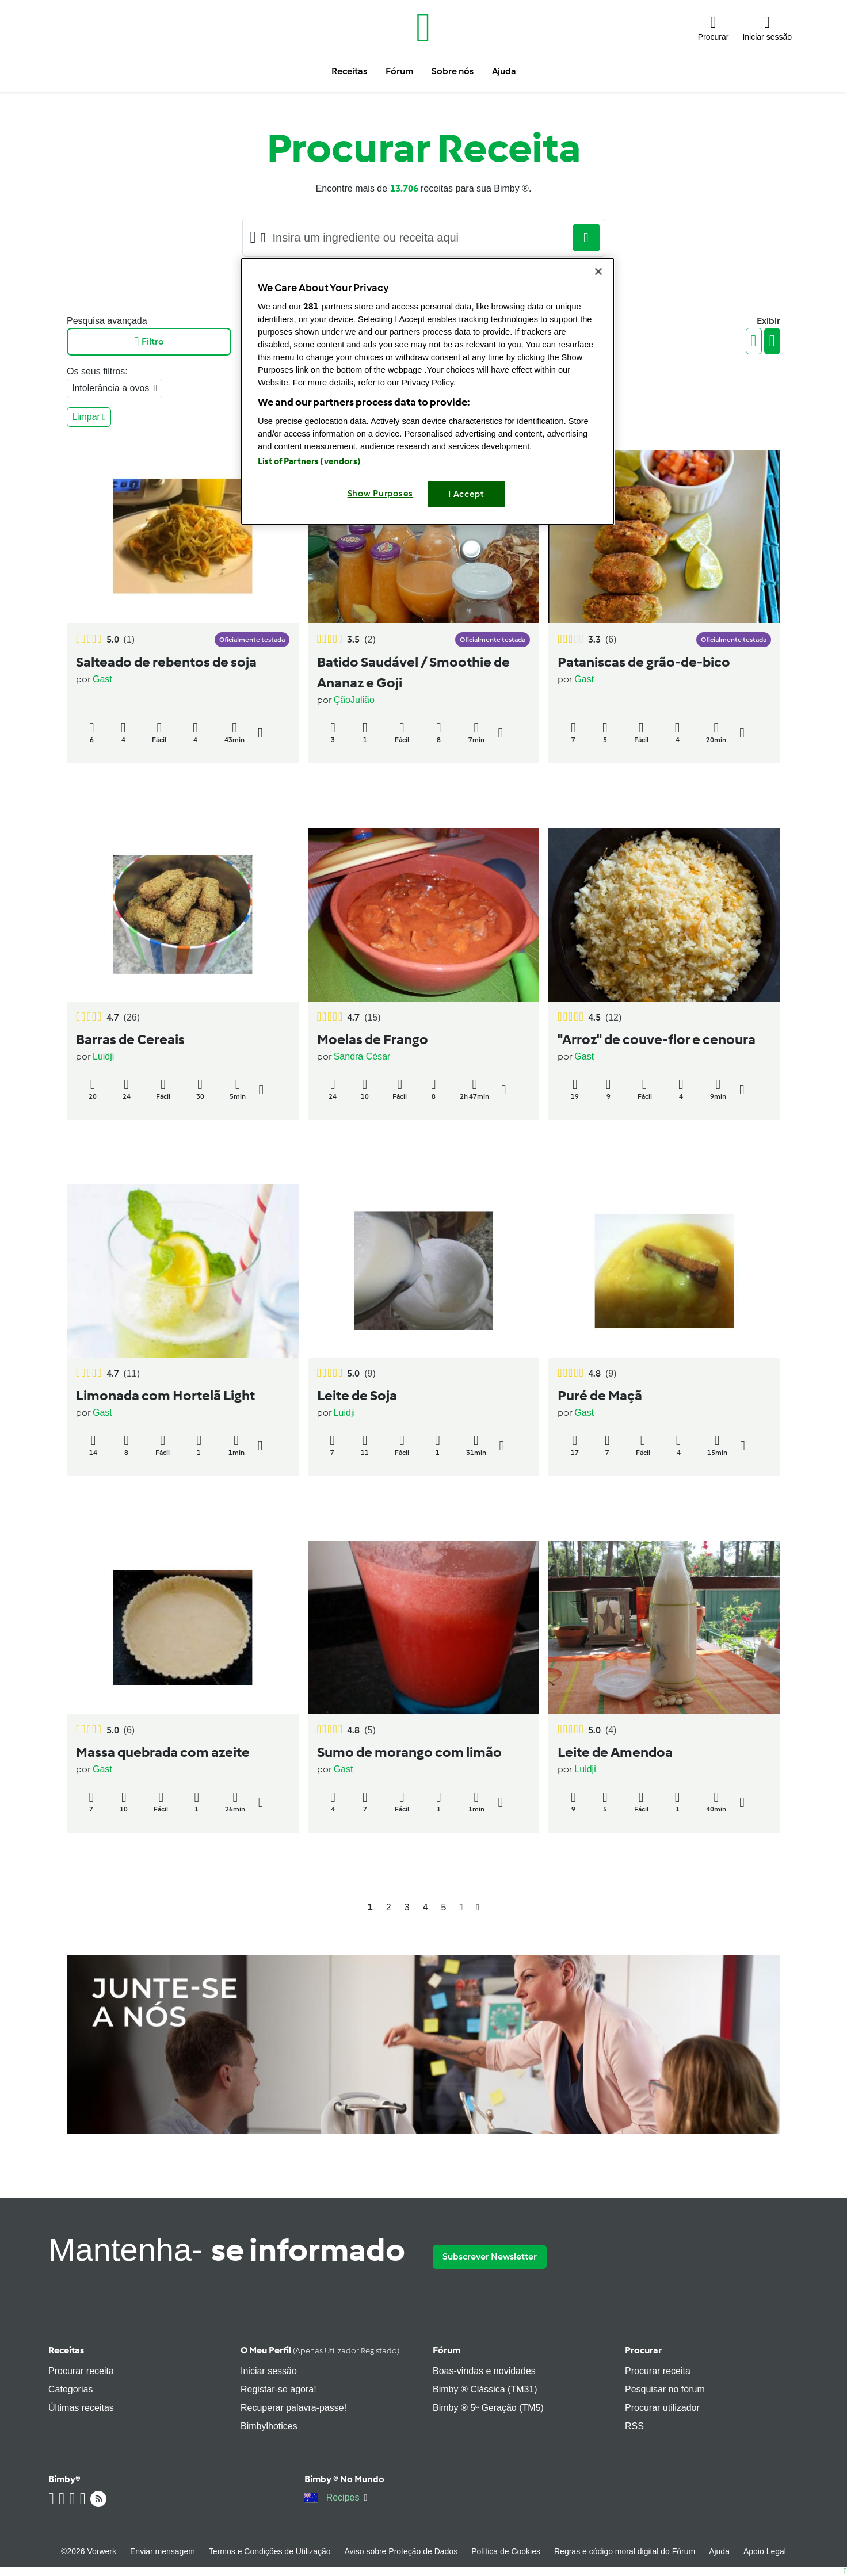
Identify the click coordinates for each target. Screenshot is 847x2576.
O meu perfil (320, 2350)
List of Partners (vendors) (309, 461)
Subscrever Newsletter (489, 2256)
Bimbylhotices (269, 2426)
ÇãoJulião (354, 700)
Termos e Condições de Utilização (270, 2551)
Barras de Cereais (130, 1039)
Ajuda (719, 2551)
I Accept (466, 494)
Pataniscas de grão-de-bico (644, 661)
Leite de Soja (357, 1395)
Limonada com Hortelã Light (165, 1395)
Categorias (70, 2389)
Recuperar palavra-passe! (293, 2408)
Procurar (643, 2350)
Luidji (103, 1056)
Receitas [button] (349, 71)
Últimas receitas (81, 2408)
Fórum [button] (399, 71)
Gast (102, 679)
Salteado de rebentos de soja (166, 661)
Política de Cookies (505, 2551)
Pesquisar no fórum (665, 2389)
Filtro (149, 342)
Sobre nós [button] (453, 71)
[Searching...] (419, 237)
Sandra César (362, 1056)
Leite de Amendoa (615, 1752)
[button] (713, 27)
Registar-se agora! (278, 2389)
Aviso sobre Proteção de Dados (401, 2551)
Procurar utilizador (662, 2408)
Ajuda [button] (504, 71)
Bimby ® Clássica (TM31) (485, 2389)
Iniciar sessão (269, 2371)
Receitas (66, 2350)
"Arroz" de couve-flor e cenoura (657, 1039)
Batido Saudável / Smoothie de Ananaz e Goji (413, 672)
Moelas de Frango (372, 1039)
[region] (428, 391)
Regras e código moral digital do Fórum (624, 2551)
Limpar (89, 417)
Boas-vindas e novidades (484, 2371)
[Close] (598, 271)
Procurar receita (81, 2371)
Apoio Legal (764, 2551)
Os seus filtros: (97, 371)
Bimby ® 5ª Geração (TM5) (488, 2408)
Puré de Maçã (600, 1395)
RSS (634, 2426)
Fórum (446, 2350)
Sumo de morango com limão (409, 1752)
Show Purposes (381, 493)
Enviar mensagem (162, 2551)
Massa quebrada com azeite (163, 1752)
